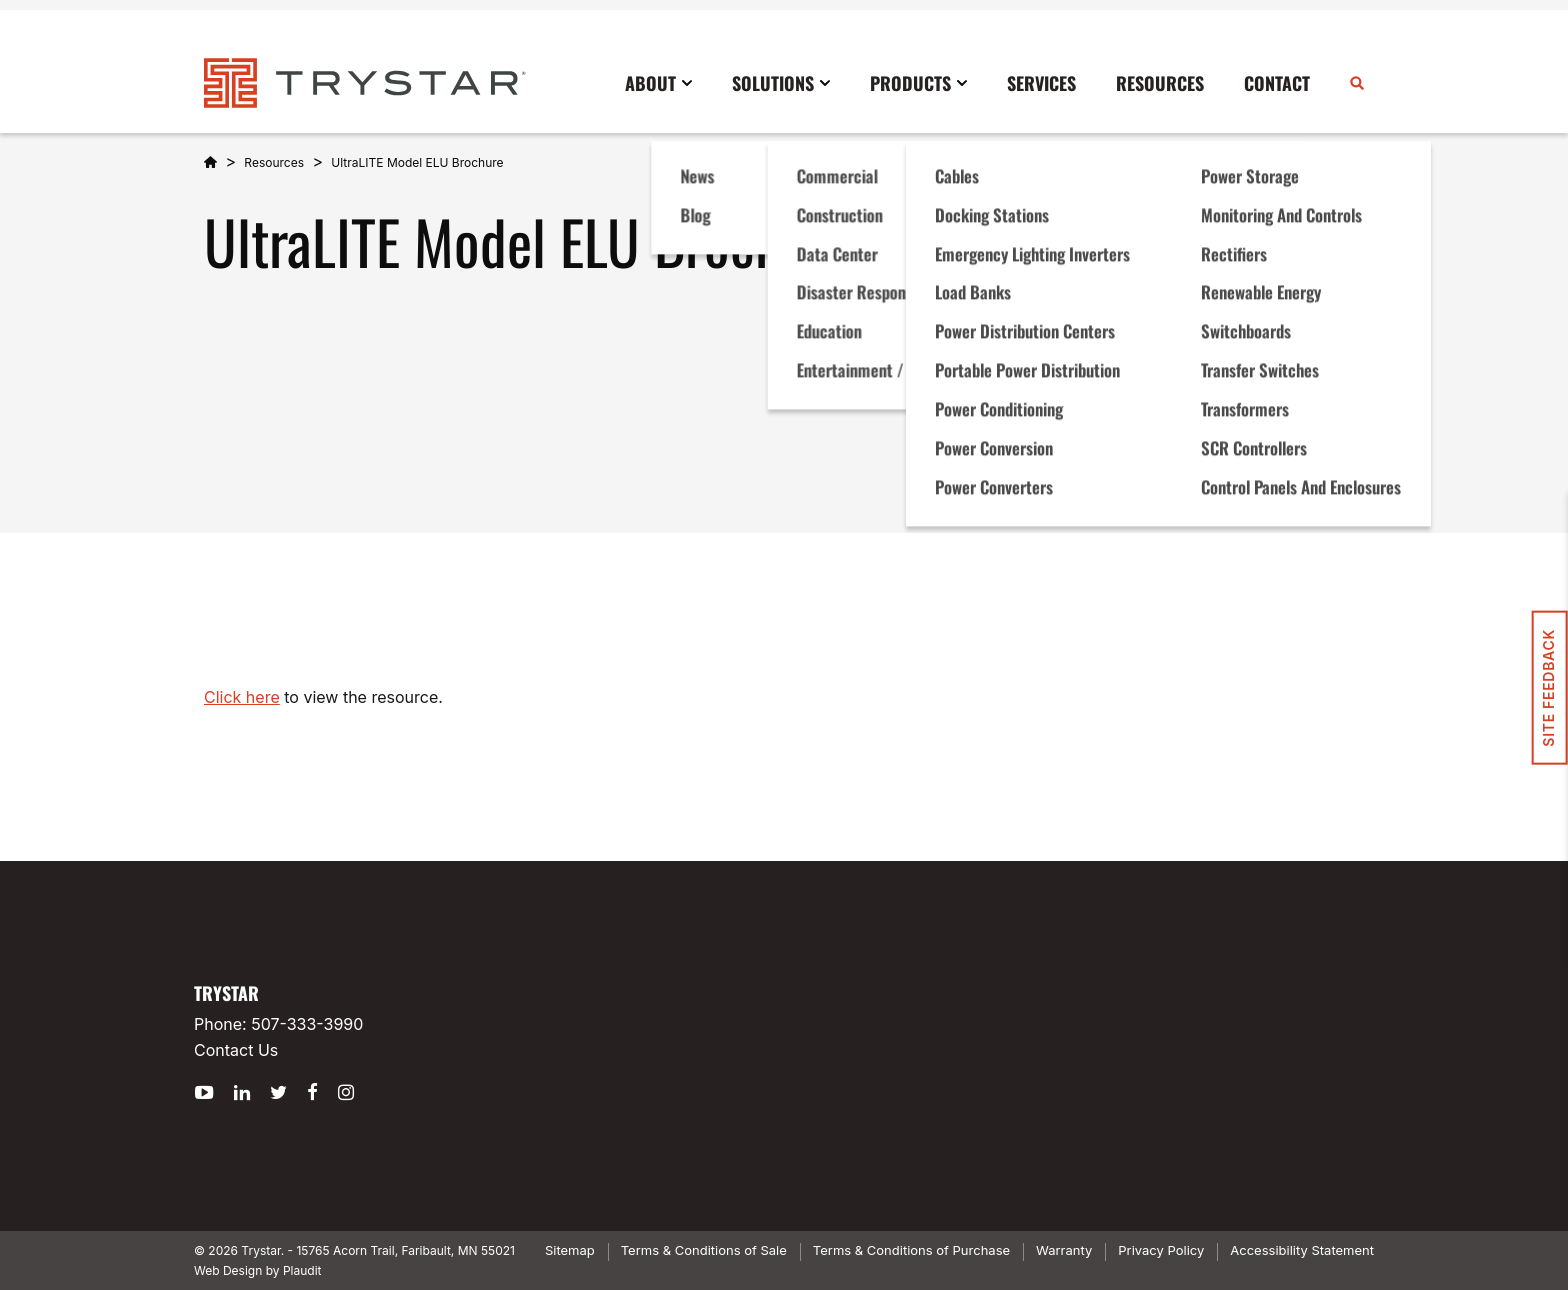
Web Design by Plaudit (257, 1270)
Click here (242, 697)
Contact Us (236, 1050)
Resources (274, 162)
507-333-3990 (307, 1024)
